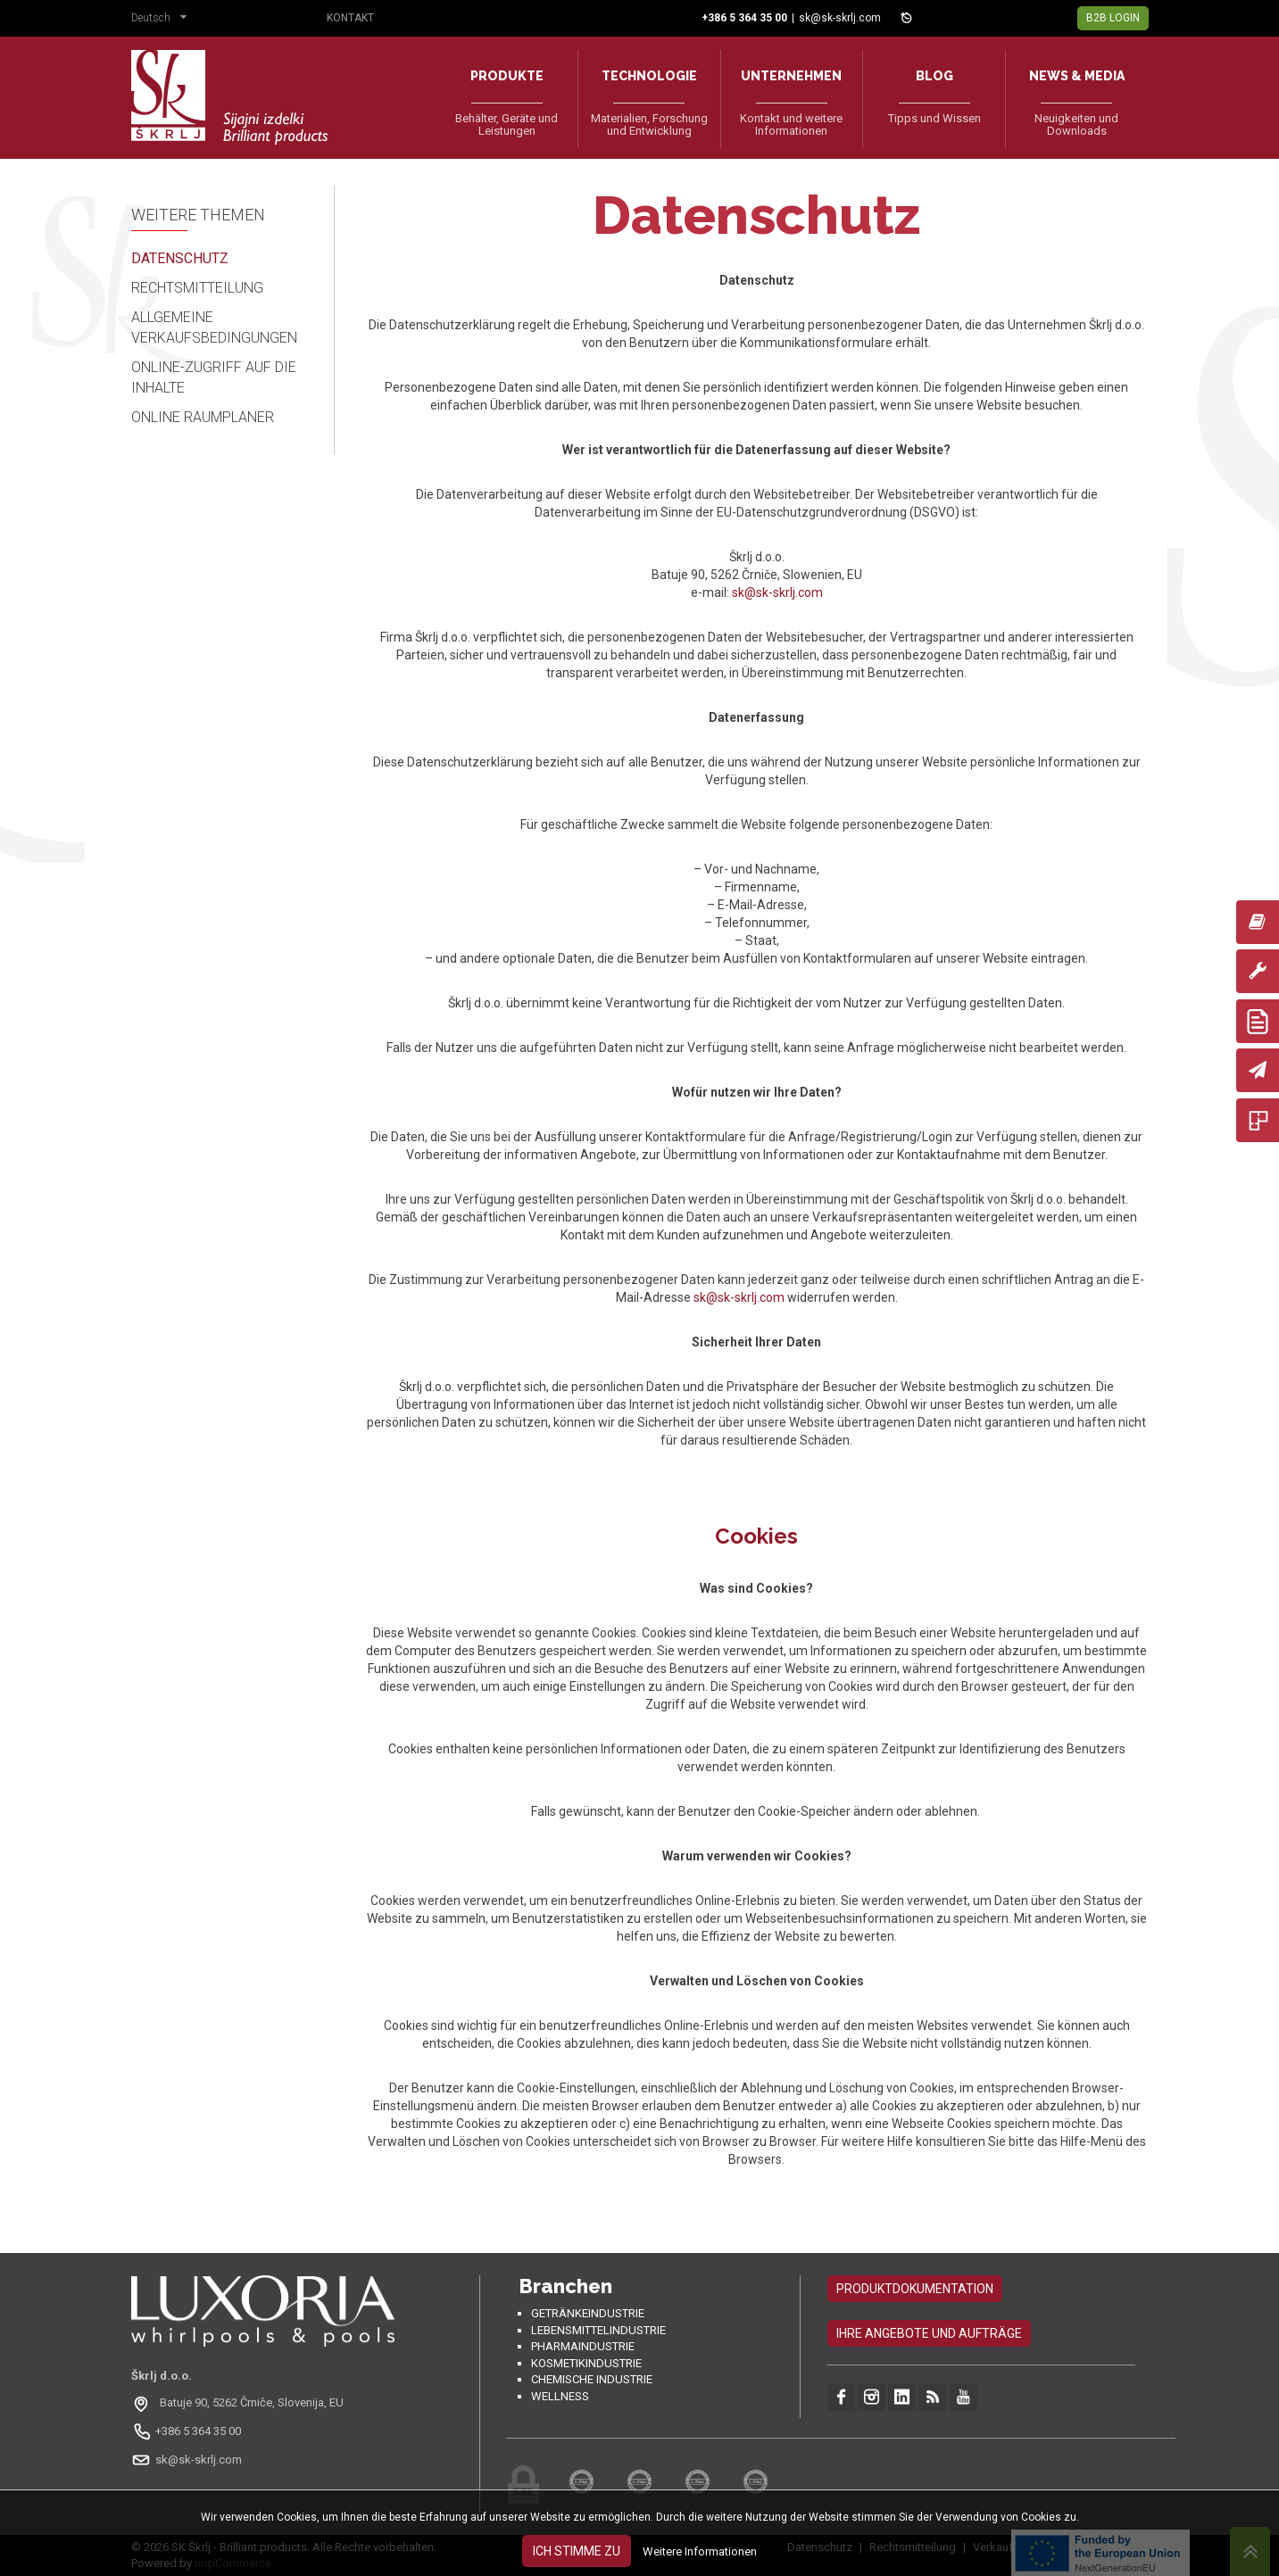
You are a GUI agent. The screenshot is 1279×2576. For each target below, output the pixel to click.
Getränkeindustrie (587, 2313)
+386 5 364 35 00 (198, 2431)
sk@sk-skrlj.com (840, 18)
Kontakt (350, 18)
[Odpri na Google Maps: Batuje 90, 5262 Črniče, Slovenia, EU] (239, 2403)
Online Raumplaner (202, 417)
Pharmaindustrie (583, 2346)
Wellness (560, 2396)
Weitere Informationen (700, 2551)
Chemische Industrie (591, 2379)
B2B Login (1113, 18)
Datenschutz (179, 258)
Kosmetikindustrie (586, 2363)
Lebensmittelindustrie (598, 2330)
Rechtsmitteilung (197, 287)
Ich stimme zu (576, 2551)
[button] (163, 20)
